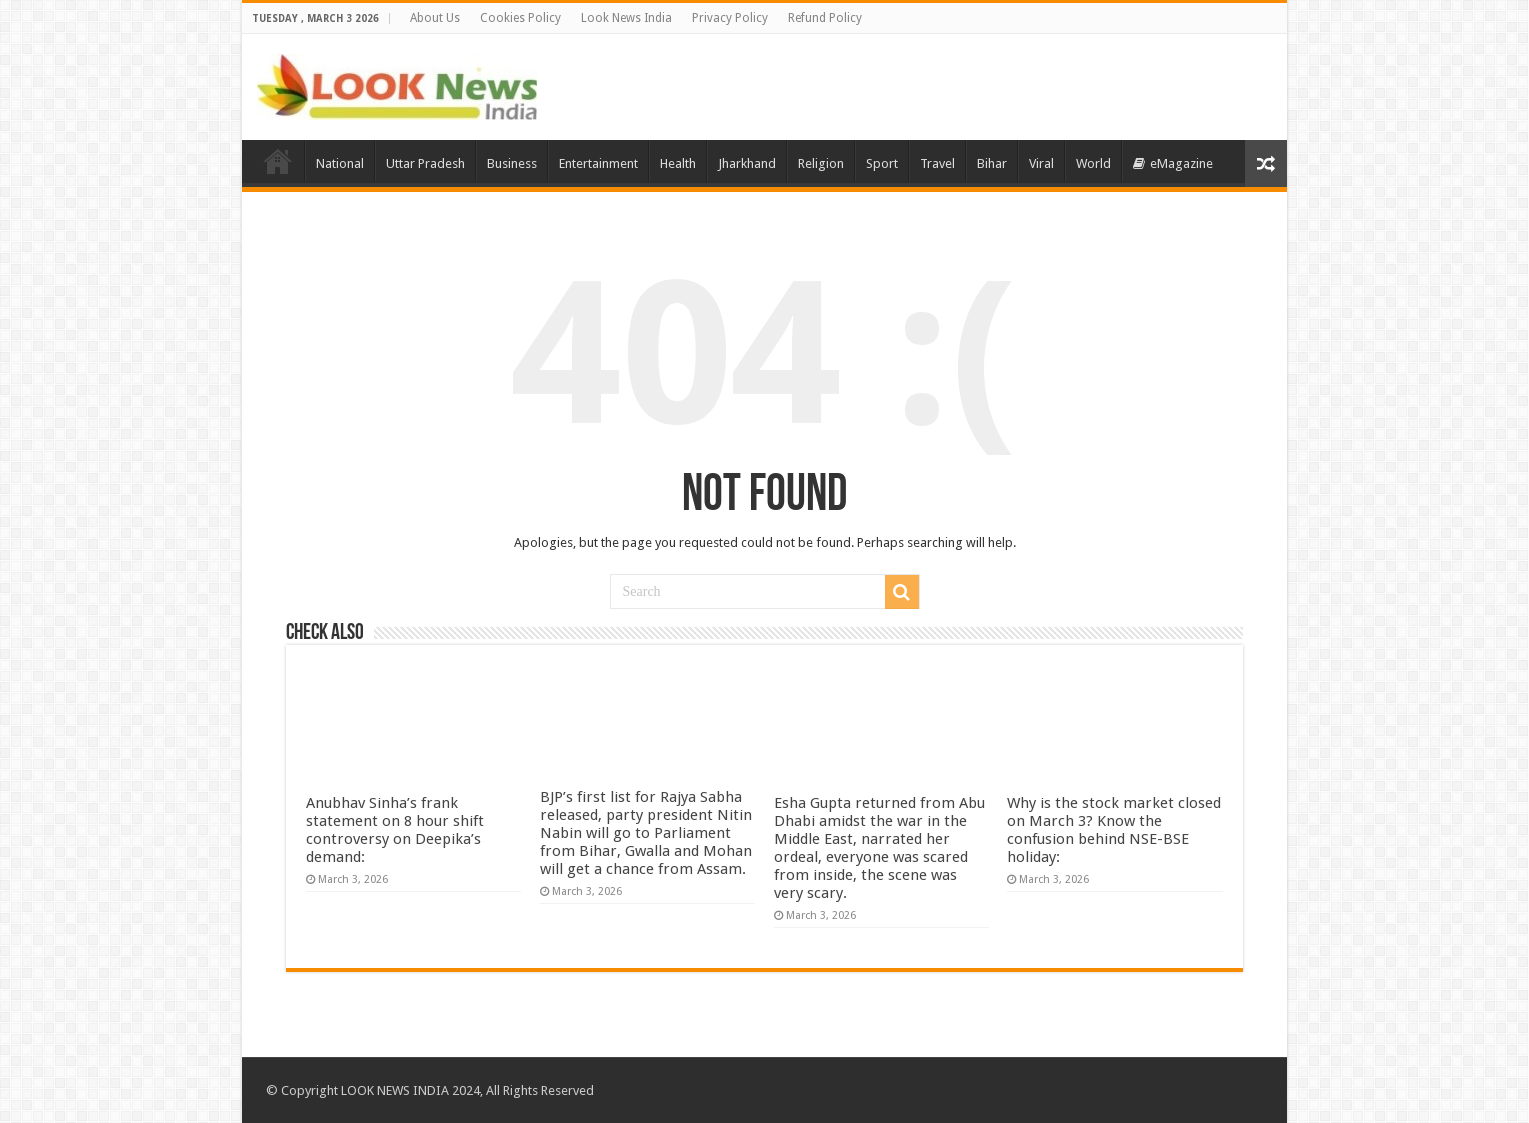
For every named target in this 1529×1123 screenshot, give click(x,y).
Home (278, 161)
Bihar (992, 163)
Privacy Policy (730, 18)
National (340, 163)
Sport (882, 163)
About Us (435, 18)
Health (678, 163)
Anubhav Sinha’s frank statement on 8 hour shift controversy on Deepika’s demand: (395, 830)
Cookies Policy (520, 18)
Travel (937, 163)
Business (512, 163)
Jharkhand (747, 163)
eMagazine (1173, 163)
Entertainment (598, 163)
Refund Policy (825, 18)
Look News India (626, 18)
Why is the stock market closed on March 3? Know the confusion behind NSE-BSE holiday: (1114, 830)
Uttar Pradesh (425, 163)
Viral (1041, 163)
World (1093, 163)
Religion (821, 163)
